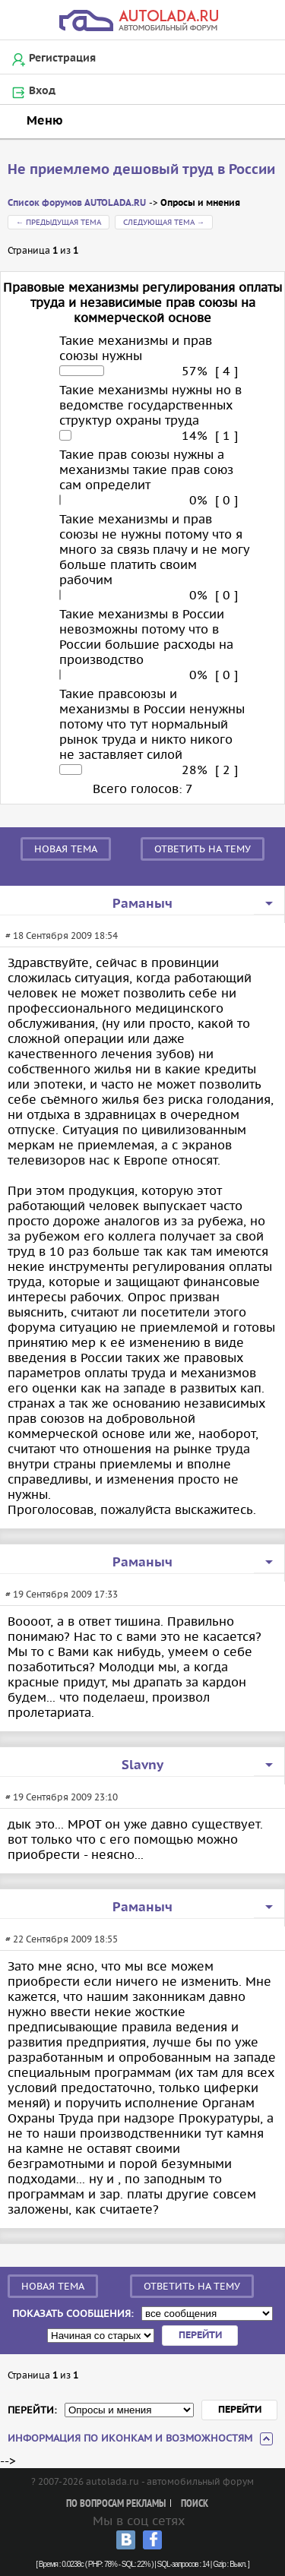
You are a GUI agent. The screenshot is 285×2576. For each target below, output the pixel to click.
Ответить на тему (202, 848)
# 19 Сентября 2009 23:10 (61, 1797)
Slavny (142, 1765)
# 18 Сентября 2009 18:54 (61, 935)
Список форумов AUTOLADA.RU (77, 203)
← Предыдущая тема (58, 222)
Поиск (194, 2504)
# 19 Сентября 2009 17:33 (61, 1594)
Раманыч (142, 904)
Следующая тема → (163, 222)
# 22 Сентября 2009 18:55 (61, 1939)
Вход (42, 91)
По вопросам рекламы (116, 2504)
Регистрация (62, 58)
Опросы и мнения (200, 203)
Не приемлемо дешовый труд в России (141, 170)
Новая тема (65, 848)
